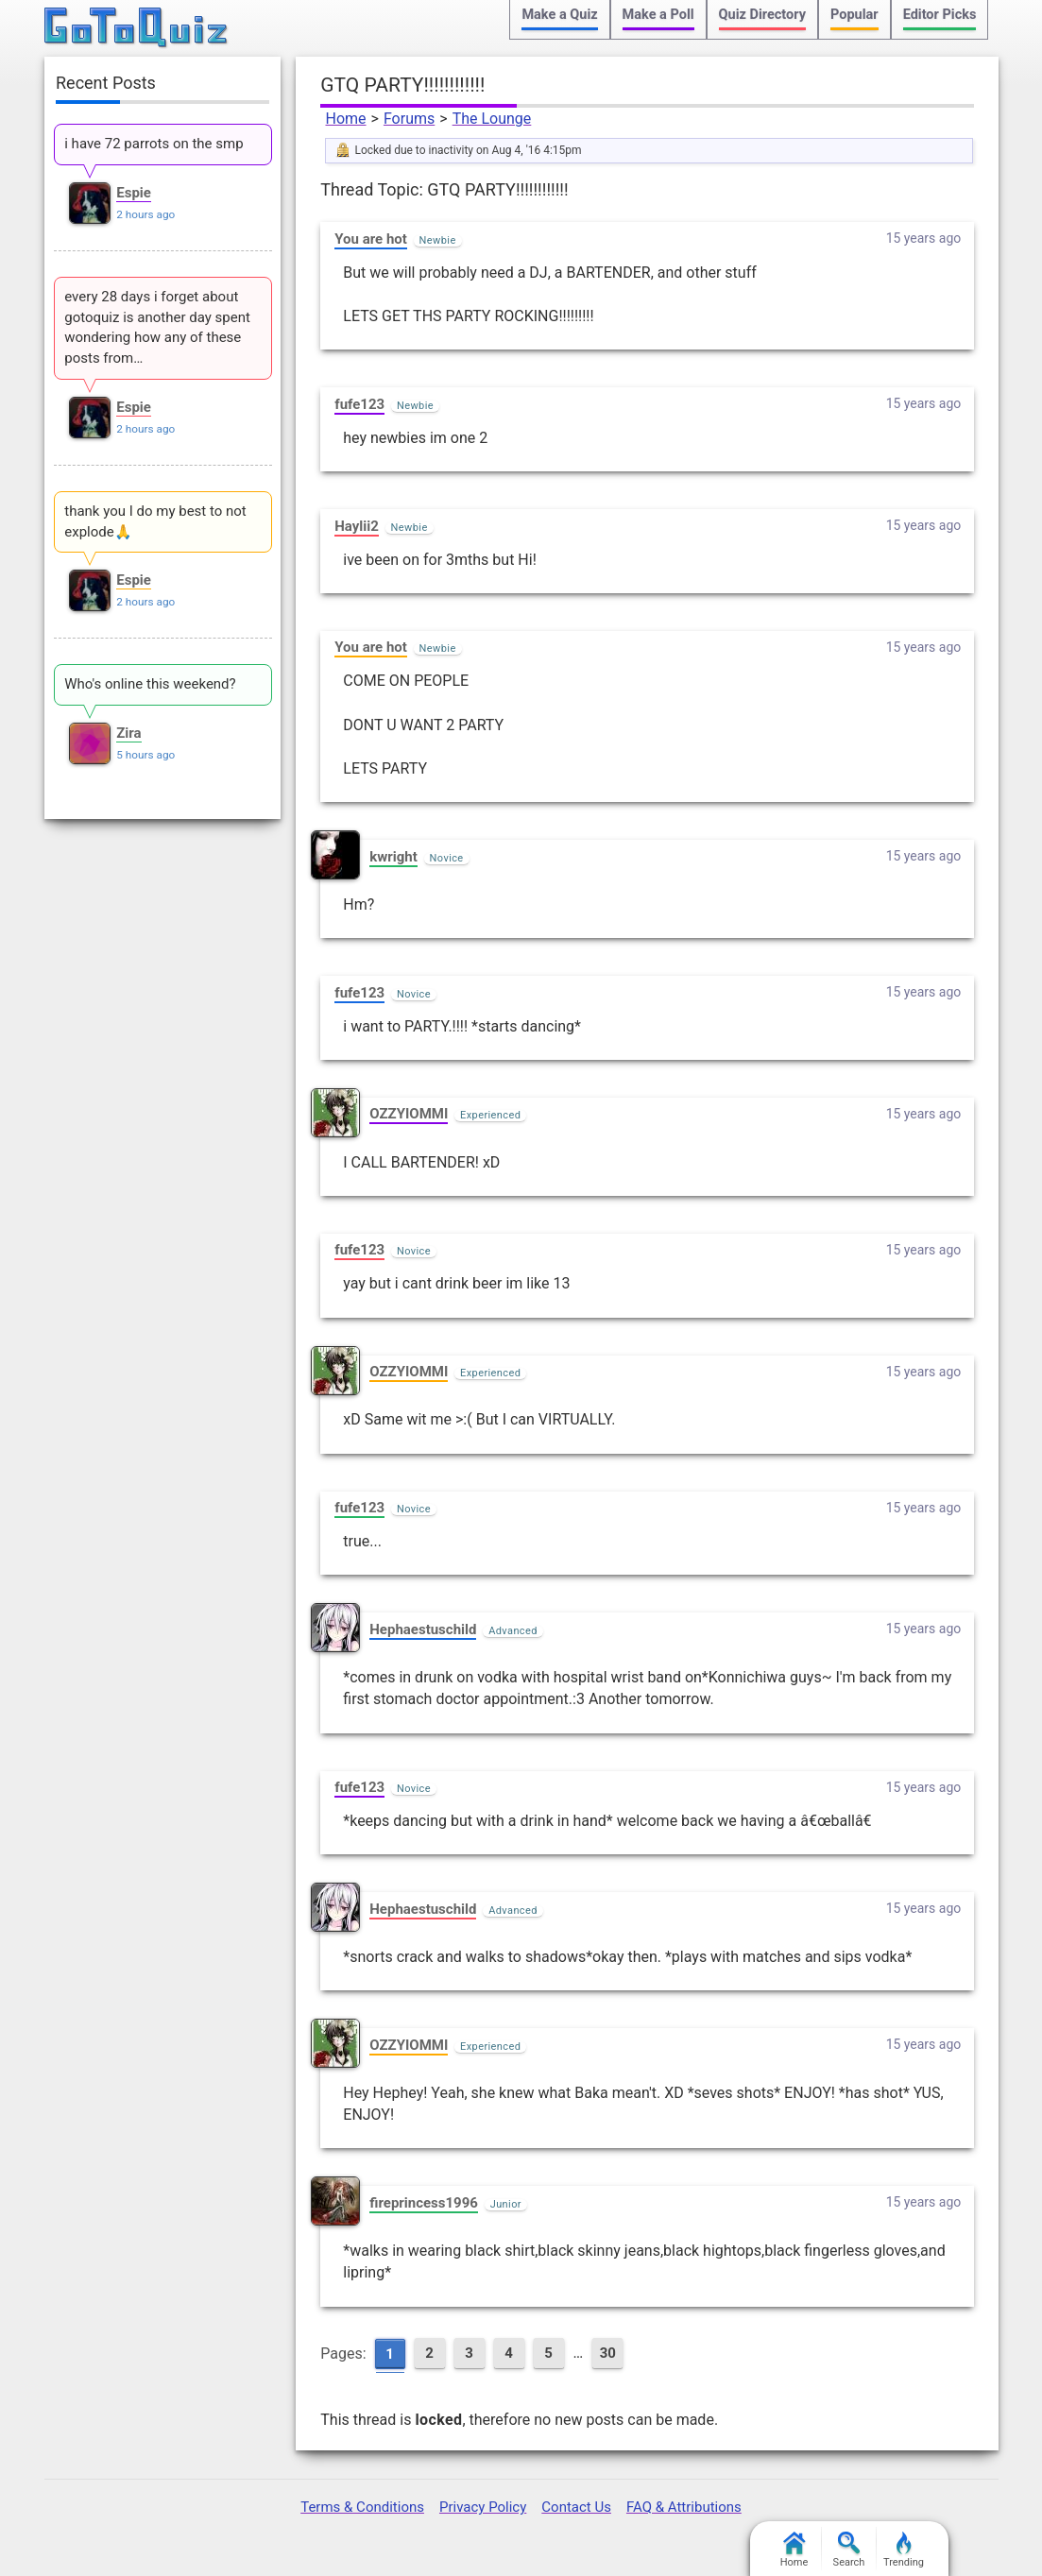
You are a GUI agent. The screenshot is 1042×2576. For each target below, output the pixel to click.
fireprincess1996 (423, 2202)
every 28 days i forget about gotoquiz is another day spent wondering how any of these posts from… (157, 327)
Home (345, 119)
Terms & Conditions (362, 2507)
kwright (393, 856)
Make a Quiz (559, 15)
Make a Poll (658, 15)
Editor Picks (940, 15)
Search (849, 2550)
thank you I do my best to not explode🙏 (155, 521)
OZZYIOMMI (408, 1113)
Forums (409, 119)
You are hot (370, 238)
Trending (903, 2550)
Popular (854, 15)
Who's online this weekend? (149, 683)
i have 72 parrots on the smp (153, 143)
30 (608, 2353)
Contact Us (576, 2507)
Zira (128, 733)
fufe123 (359, 404)
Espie (133, 192)
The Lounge (492, 119)
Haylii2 (356, 526)
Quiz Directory (762, 15)
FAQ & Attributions (684, 2507)
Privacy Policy (482, 2507)
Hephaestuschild (422, 1629)
